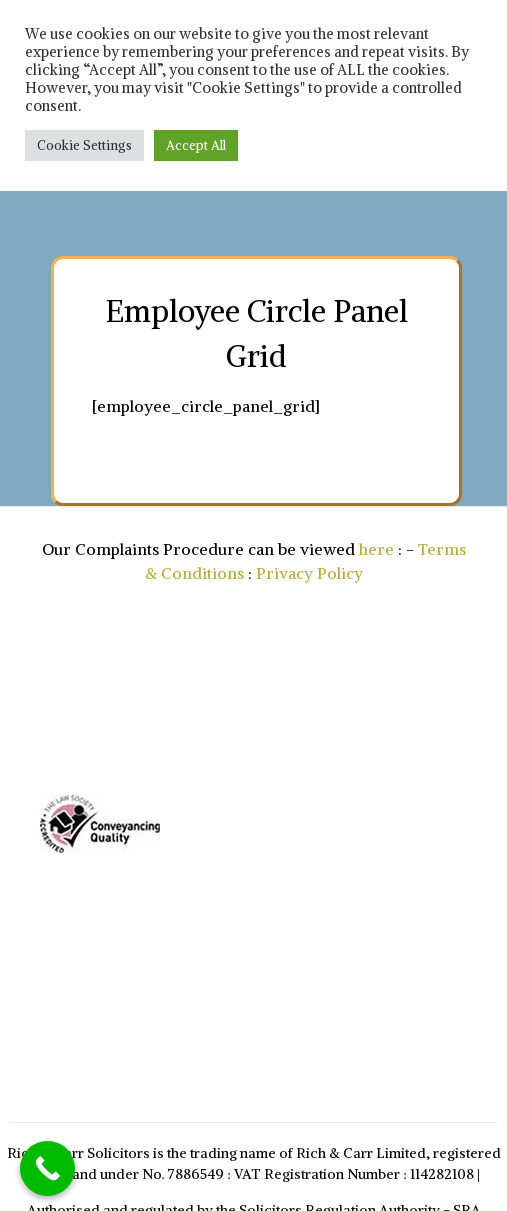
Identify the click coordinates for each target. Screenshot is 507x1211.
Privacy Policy (309, 573)
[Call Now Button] (47, 1168)
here (376, 549)
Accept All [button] (196, 145)
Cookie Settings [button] (84, 145)
